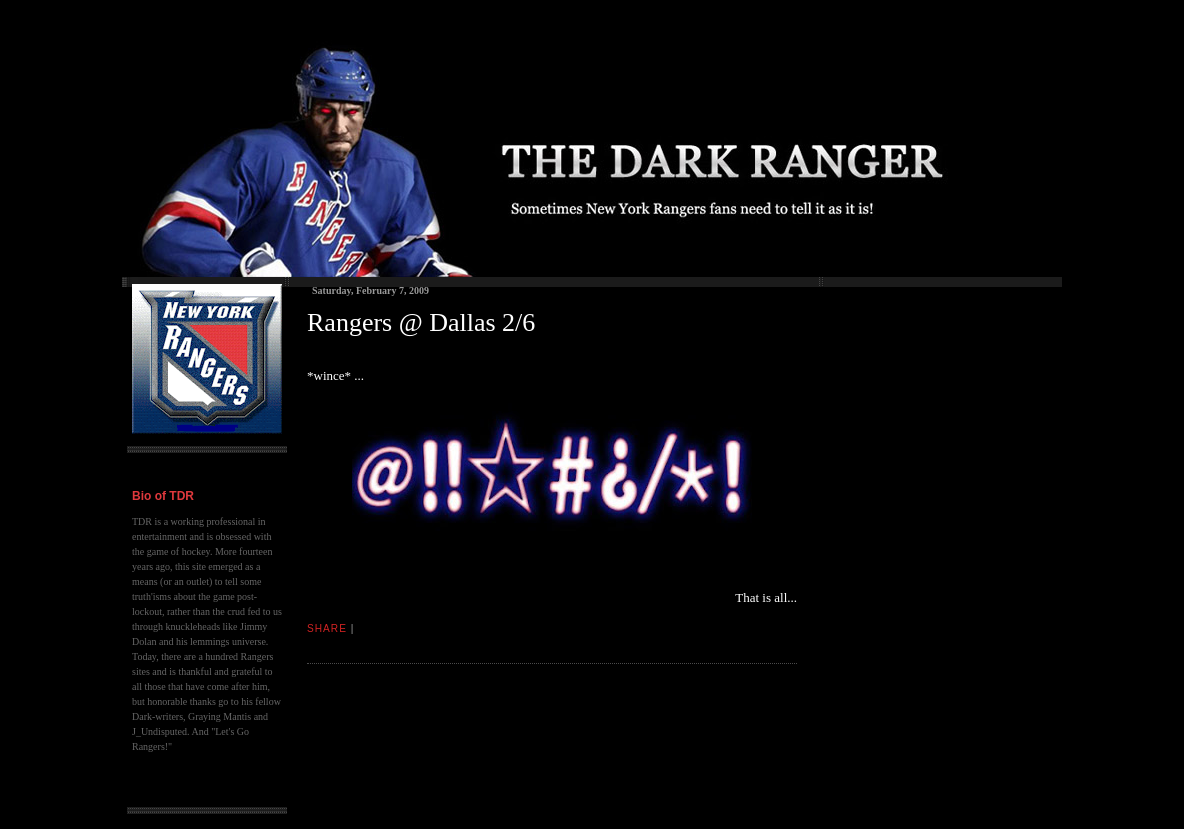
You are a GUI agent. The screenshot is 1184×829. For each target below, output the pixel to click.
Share (327, 628)
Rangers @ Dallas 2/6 (421, 322)
